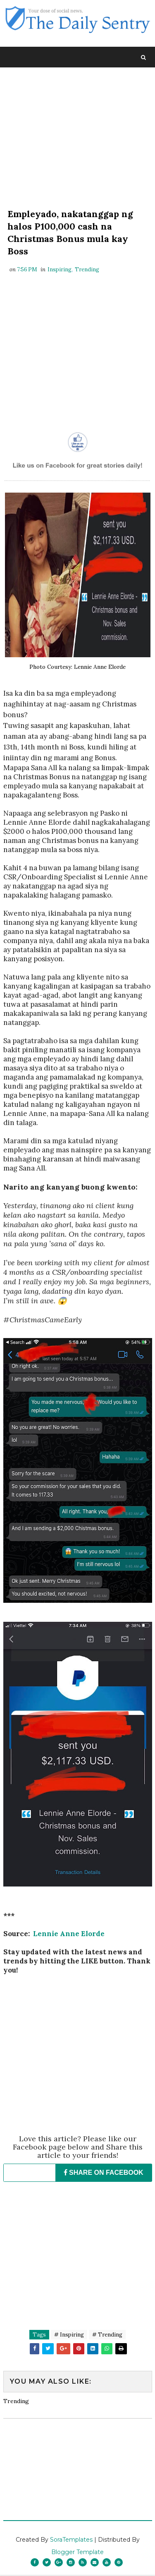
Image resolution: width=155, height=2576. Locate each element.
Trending (87, 270)
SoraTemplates (71, 2541)
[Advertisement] (77, 139)
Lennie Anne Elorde (69, 1934)
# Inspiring (69, 2335)
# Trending (107, 2335)
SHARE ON (103, 2173)
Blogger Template (77, 2553)
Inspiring (60, 270)
